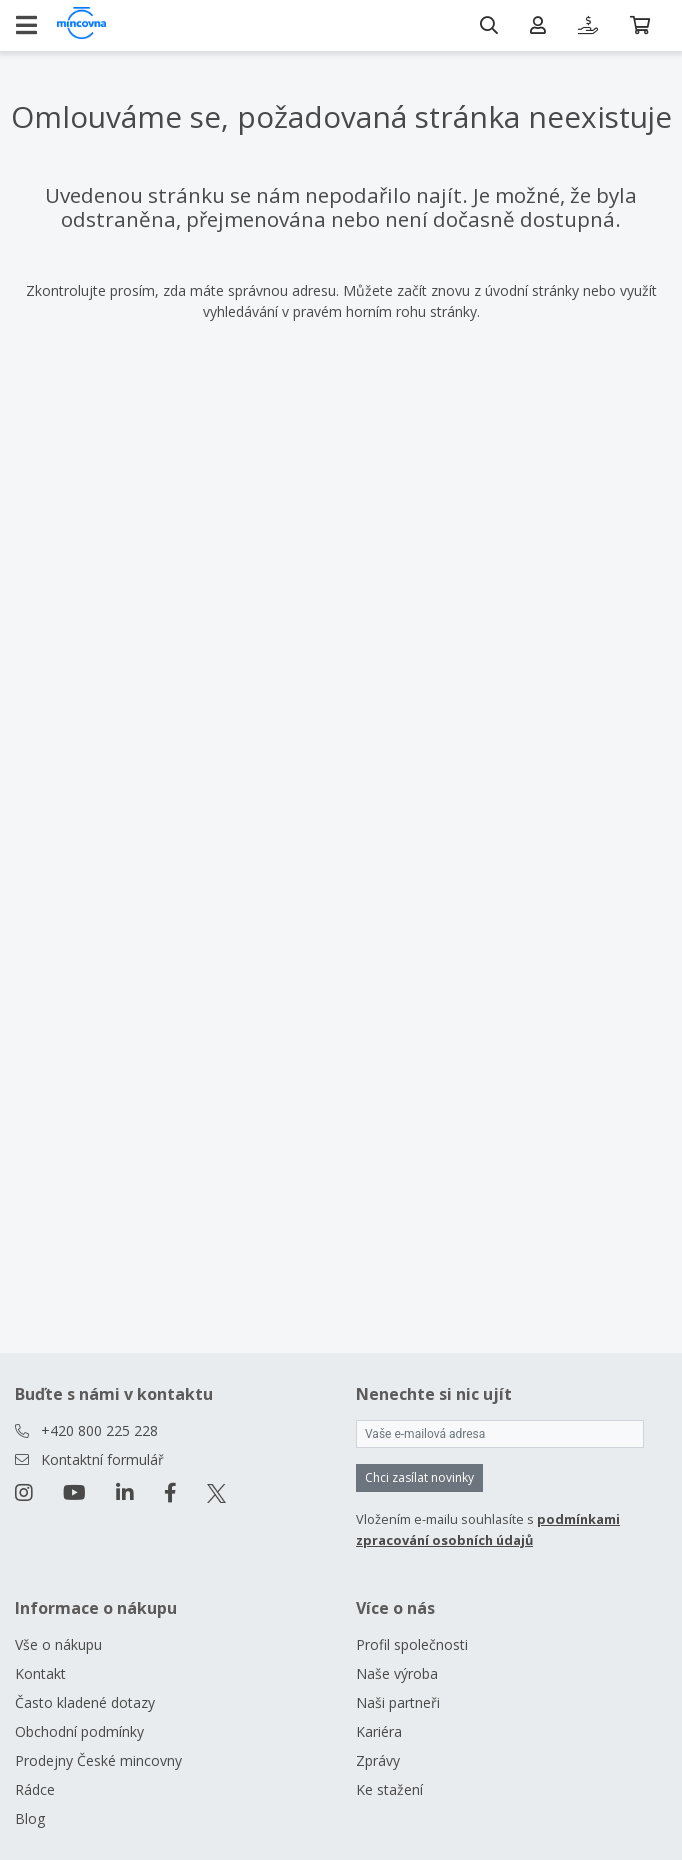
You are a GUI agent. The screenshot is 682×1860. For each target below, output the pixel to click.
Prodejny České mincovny (98, 1760)
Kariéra (379, 1731)
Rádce (35, 1789)
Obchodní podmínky (79, 1731)
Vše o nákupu (58, 1644)
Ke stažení (389, 1789)
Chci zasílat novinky (419, 1477)
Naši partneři (398, 1702)
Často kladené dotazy (85, 1702)
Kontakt (40, 1673)
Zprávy (378, 1760)
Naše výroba (397, 1673)
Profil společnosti (412, 1644)
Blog (30, 1818)
